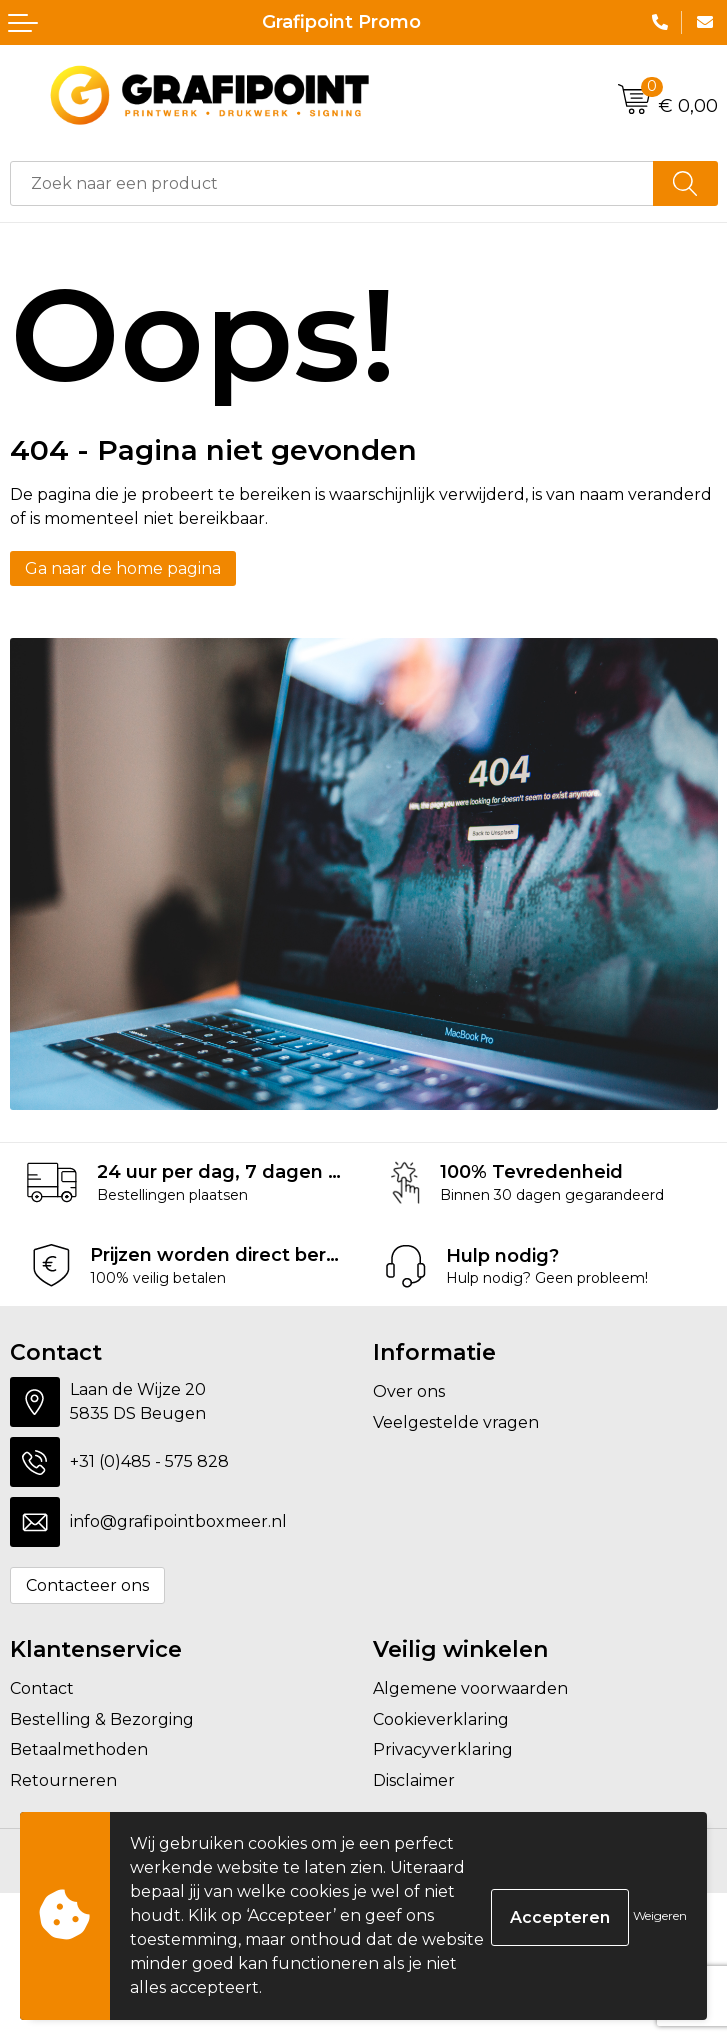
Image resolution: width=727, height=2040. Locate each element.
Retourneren (63, 1780)
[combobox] (332, 183)
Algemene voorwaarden (470, 1688)
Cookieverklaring (441, 1719)
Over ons (409, 1391)
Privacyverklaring (443, 1749)
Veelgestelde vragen (456, 1422)
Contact (42, 1688)
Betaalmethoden (79, 1749)
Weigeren (660, 1915)
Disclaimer (414, 1780)
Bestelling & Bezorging (102, 1719)
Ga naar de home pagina (123, 568)
